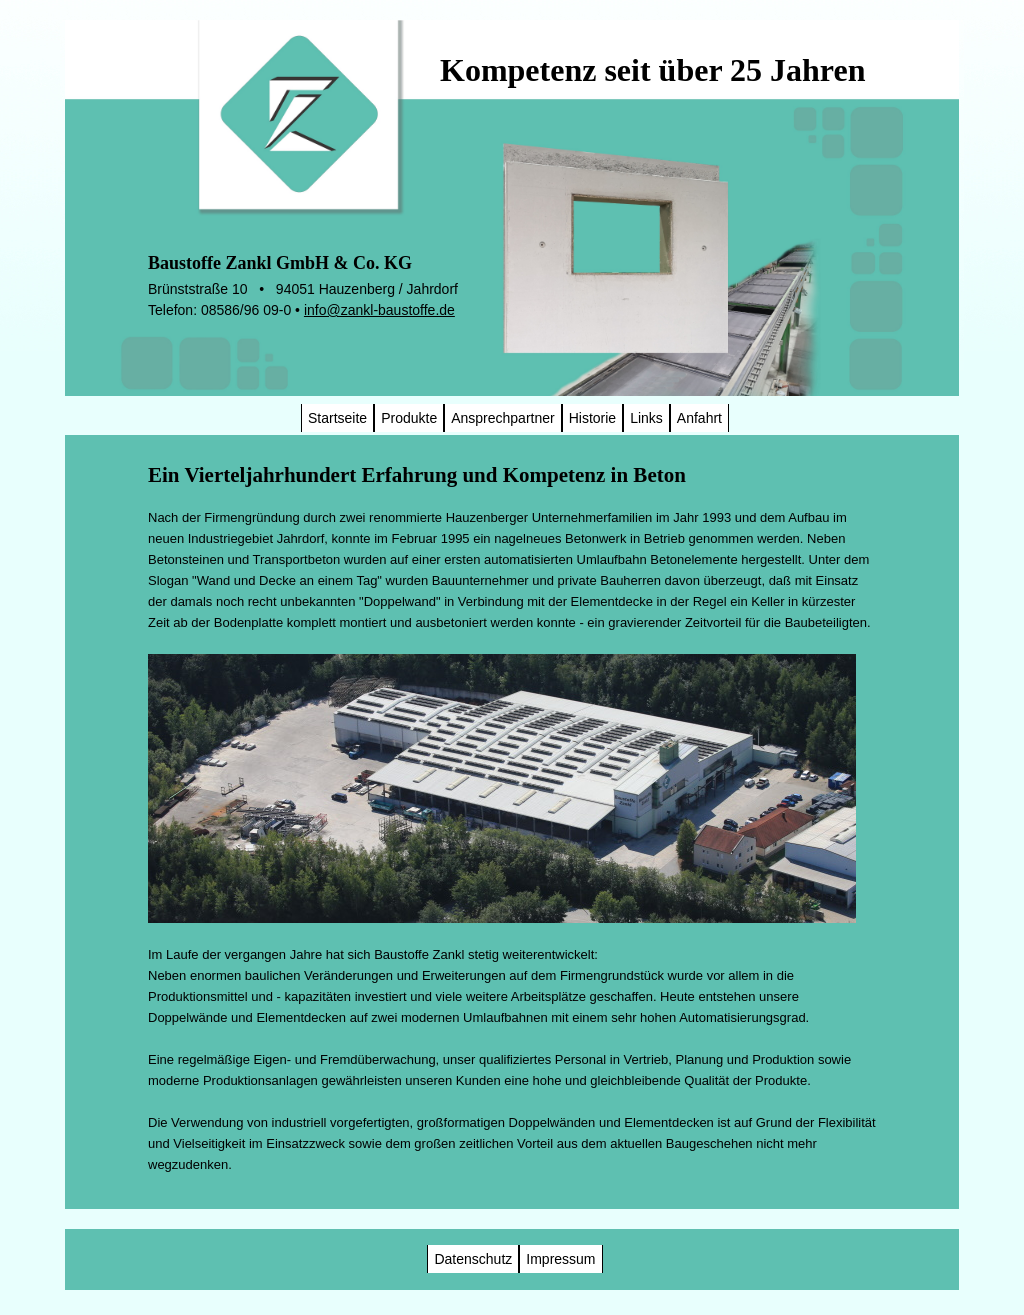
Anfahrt (699, 418)
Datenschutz (473, 1259)
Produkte (409, 418)
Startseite (337, 418)
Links (646, 418)
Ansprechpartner (503, 418)
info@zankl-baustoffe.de (379, 310)
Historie (592, 418)
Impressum (560, 1259)
